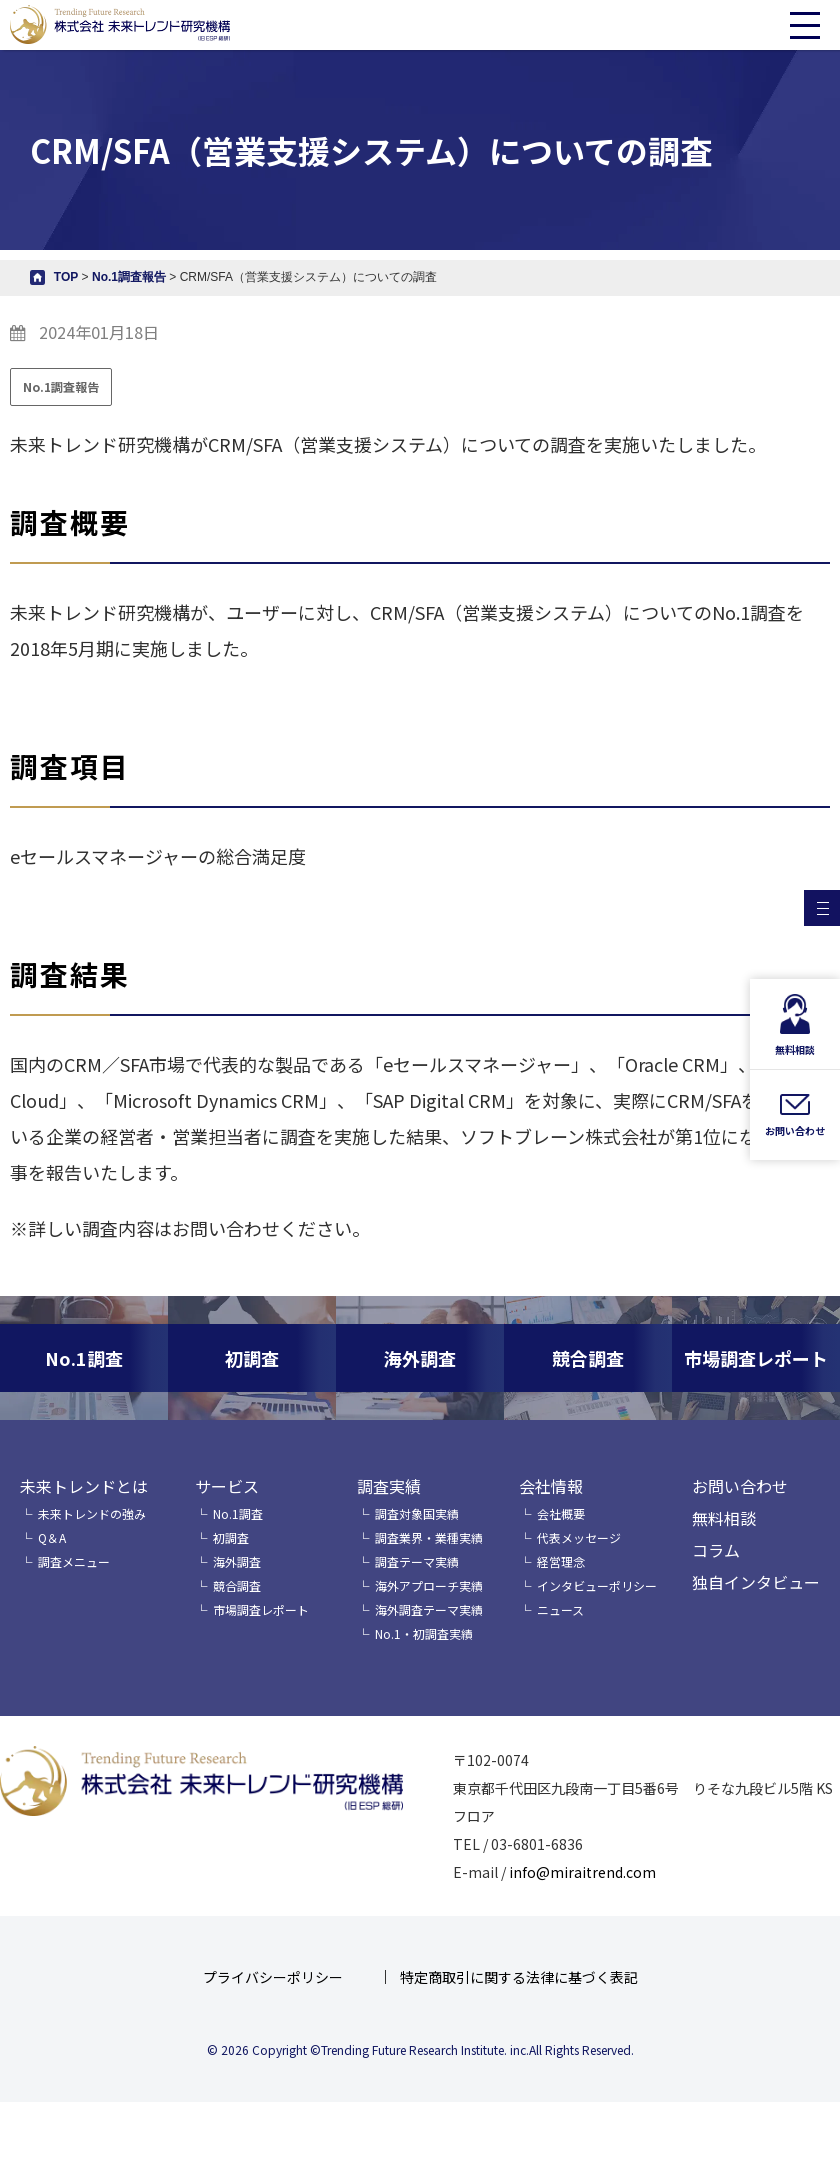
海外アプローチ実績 (429, 1585)
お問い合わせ (740, 1486)
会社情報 (551, 1486)
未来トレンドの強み (92, 1513)
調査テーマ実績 (417, 1561)
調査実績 (389, 1486)
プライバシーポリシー (273, 1977)
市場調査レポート (261, 1609)
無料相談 (724, 1518)
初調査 (231, 1537)
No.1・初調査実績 (424, 1633)
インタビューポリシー (597, 1585)
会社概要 (561, 1513)
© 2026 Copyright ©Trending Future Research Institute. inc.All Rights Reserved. (420, 2049)
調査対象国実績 (417, 1513)
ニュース (560, 1609)
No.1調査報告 (61, 386)
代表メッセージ (579, 1537)
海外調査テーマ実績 (429, 1609)
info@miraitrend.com (582, 1872)
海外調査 (237, 1561)
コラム (716, 1550)
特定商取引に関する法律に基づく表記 (519, 1977)
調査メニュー (74, 1561)
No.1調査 (238, 1513)
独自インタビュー (756, 1582)
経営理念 (561, 1561)
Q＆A (52, 1537)
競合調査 (237, 1585)
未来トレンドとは (84, 1486)
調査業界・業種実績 (429, 1537)
